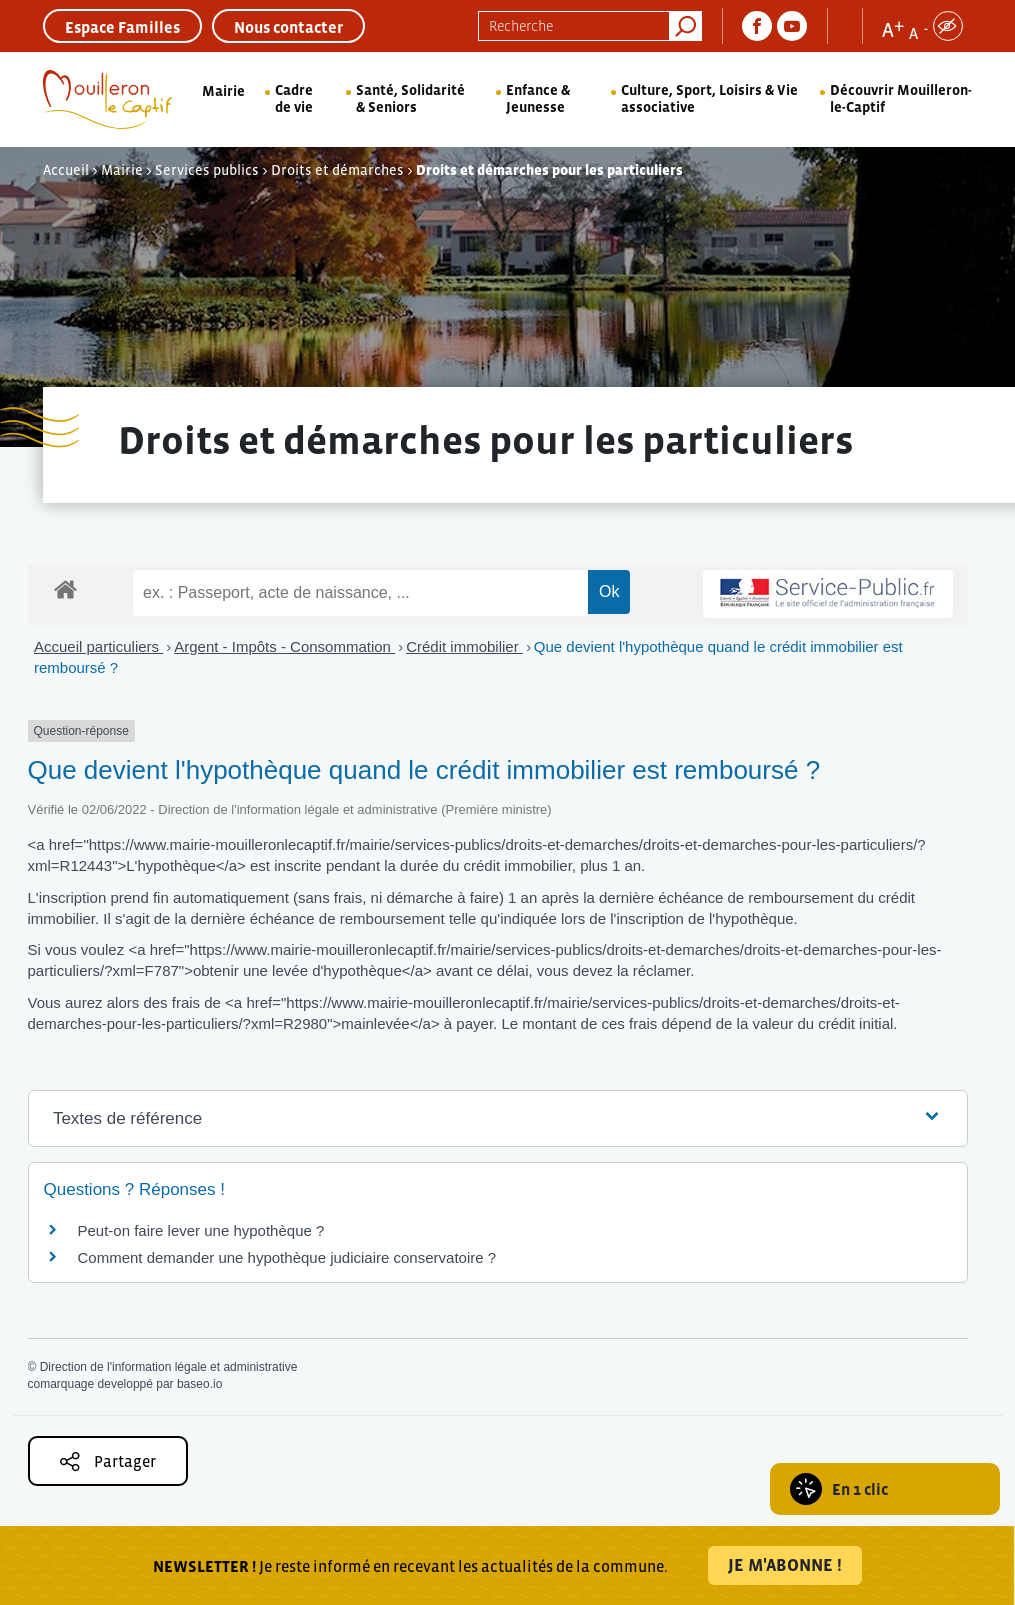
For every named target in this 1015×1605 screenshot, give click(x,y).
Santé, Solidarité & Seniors (410, 98)
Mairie (223, 91)
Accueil (66, 170)
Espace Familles (122, 27)
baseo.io (199, 1384)
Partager (108, 1461)
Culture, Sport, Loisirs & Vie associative (709, 98)
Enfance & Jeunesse (538, 98)
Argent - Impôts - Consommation (284, 646)
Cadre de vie (294, 98)
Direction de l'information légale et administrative (169, 1367)
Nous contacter (288, 27)
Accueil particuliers (98, 646)
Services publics (207, 170)
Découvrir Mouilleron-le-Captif (901, 98)
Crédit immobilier (464, 646)
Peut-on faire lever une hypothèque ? (201, 1230)
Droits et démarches (337, 170)
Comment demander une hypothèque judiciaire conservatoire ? (287, 1257)
